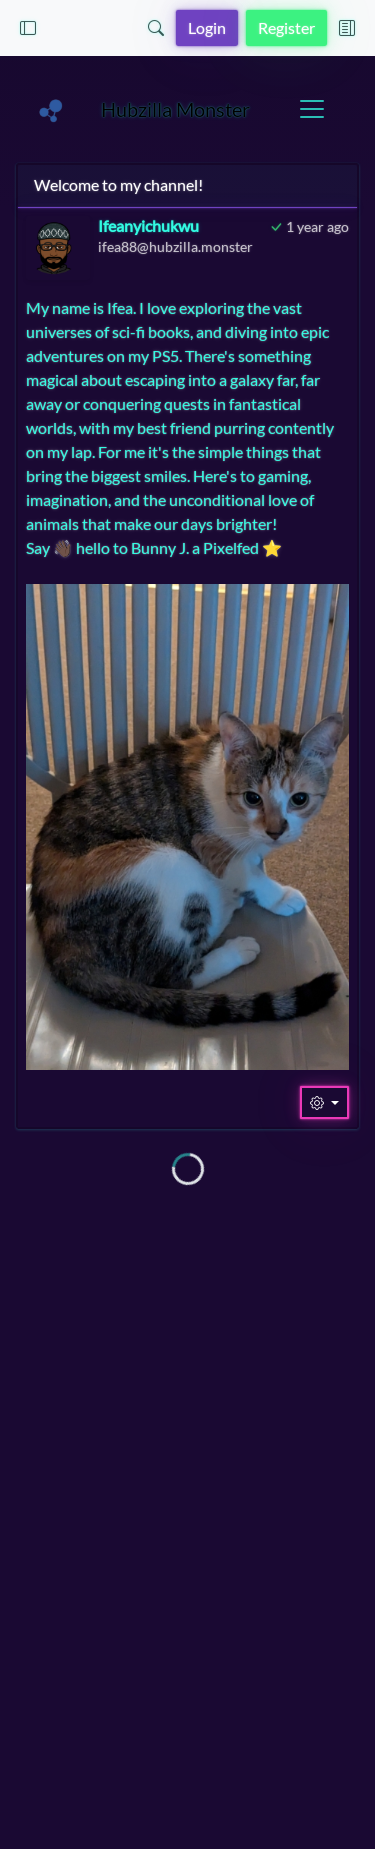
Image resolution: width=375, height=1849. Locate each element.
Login (207, 27)
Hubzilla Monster (175, 109)
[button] (28, 28)
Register (286, 27)
